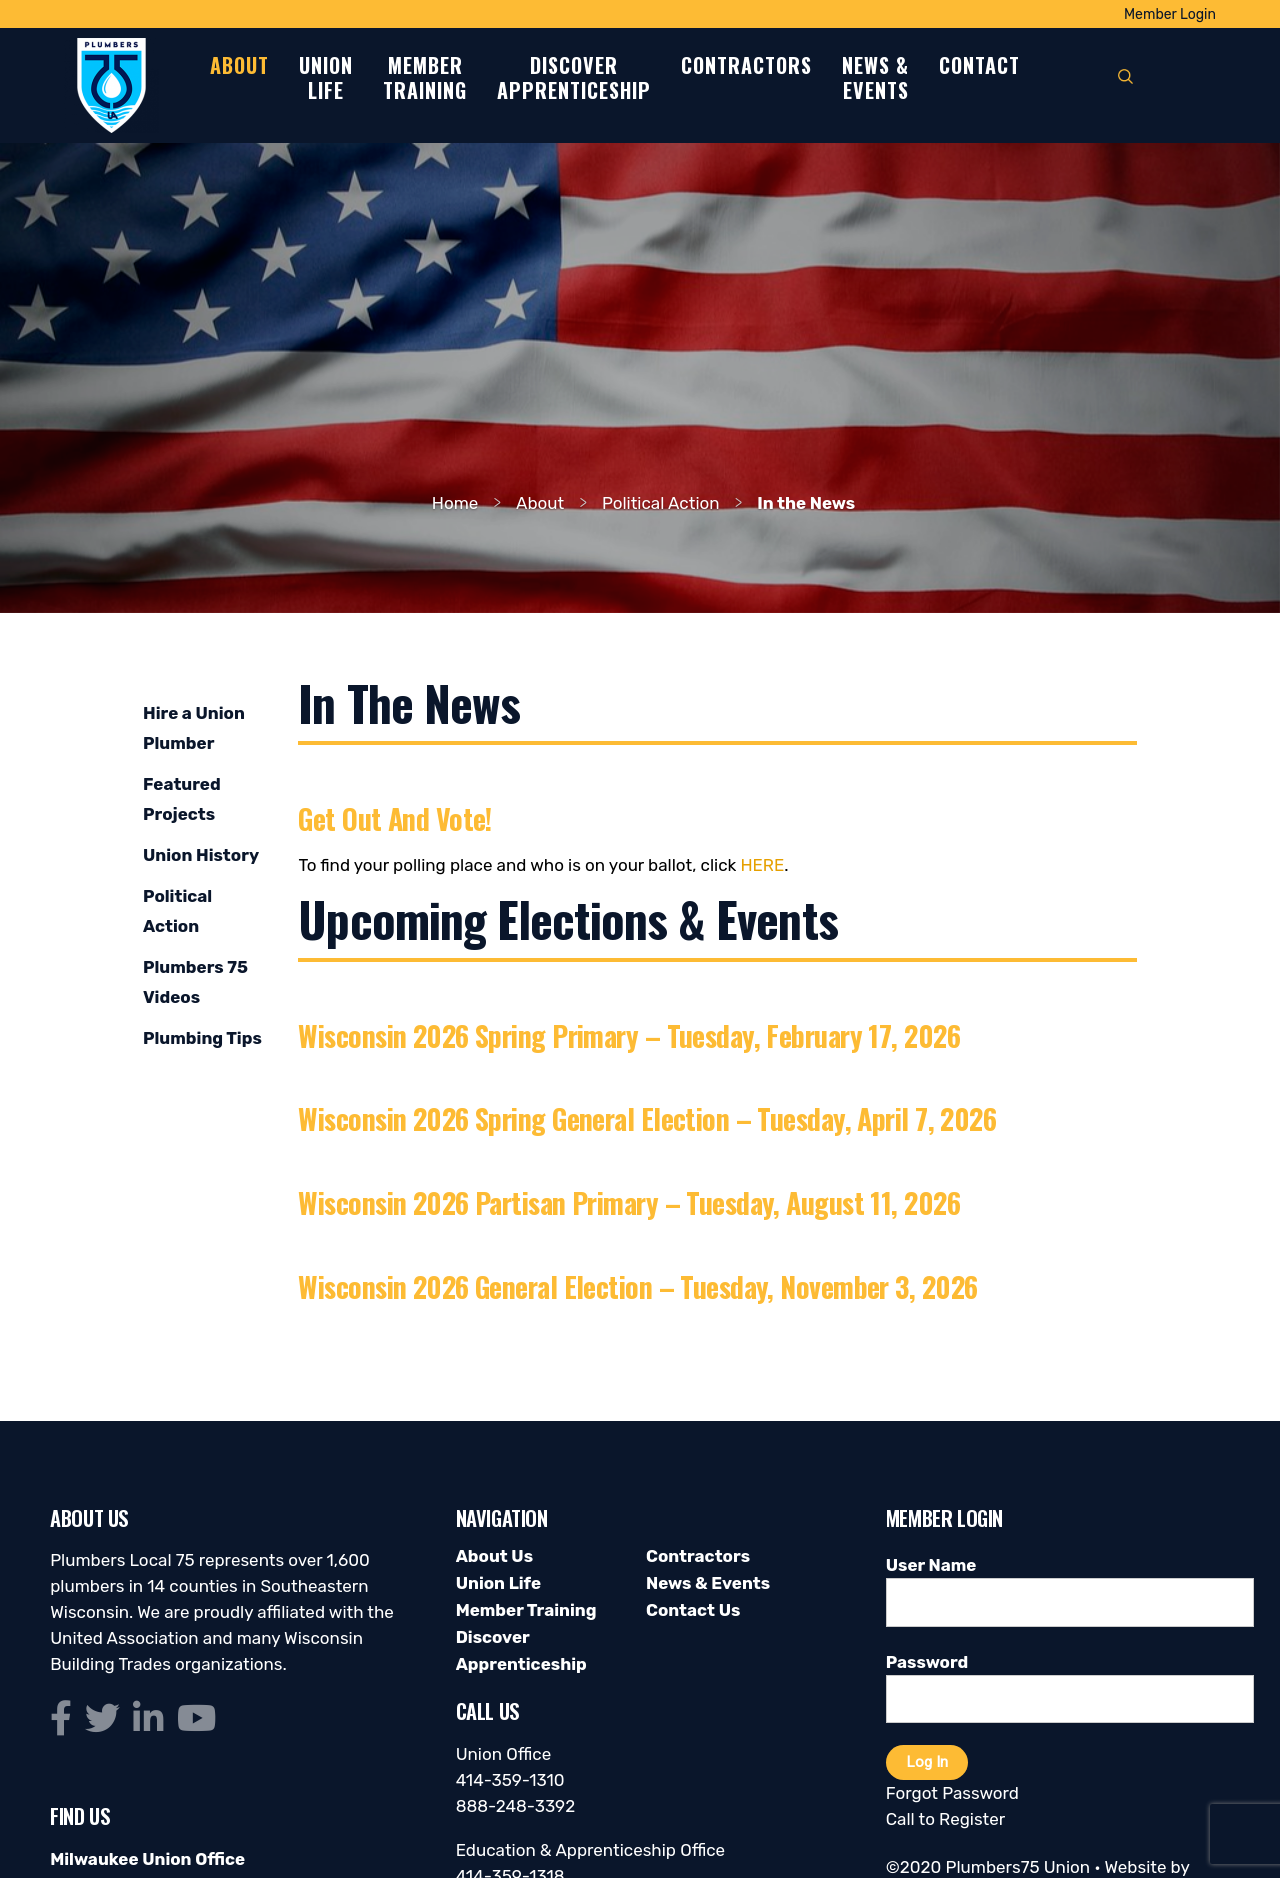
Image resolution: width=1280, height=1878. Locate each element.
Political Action (661, 503)
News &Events (875, 79)
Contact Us (693, 1610)
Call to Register (945, 1819)
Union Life (498, 1583)
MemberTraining (425, 79)
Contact (979, 66)
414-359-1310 (510, 1780)
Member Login (1170, 14)
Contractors (746, 66)
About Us (494, 1556)
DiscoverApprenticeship (574, 79)
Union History (201, 855)
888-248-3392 (516, 1806)
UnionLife (326, 79)
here (762, 865)
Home (455, 503)
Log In (927, 1762)
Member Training (526, 1610)
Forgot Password (952, 1793)
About (239, 66)
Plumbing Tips (202, 1038)
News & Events (708, 1583)
